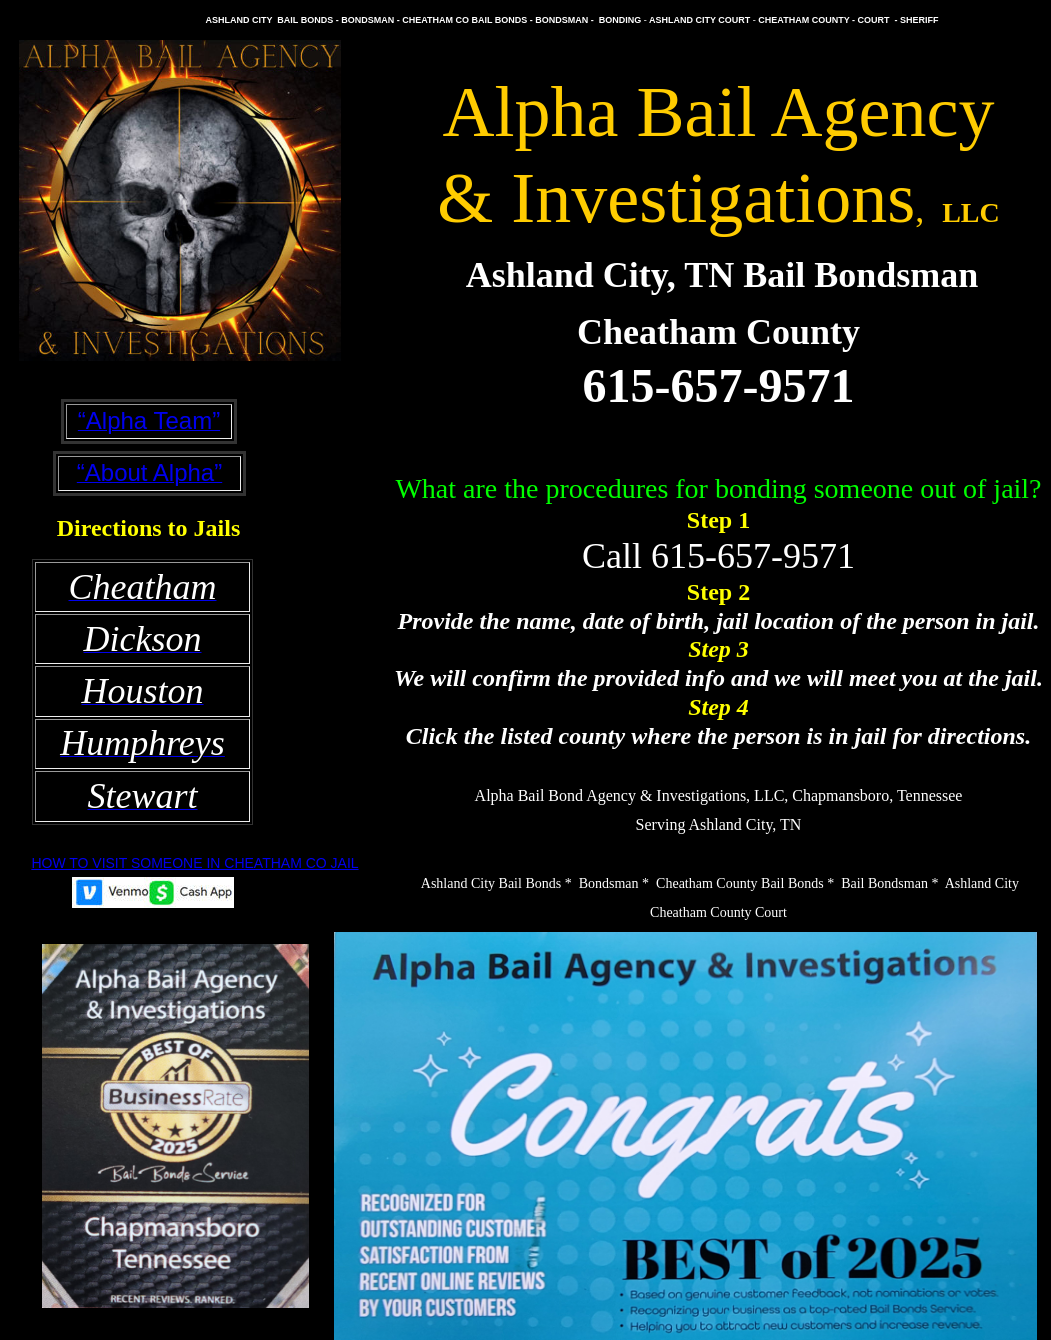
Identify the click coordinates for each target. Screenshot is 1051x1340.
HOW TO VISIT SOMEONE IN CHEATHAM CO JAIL (194, 863)
